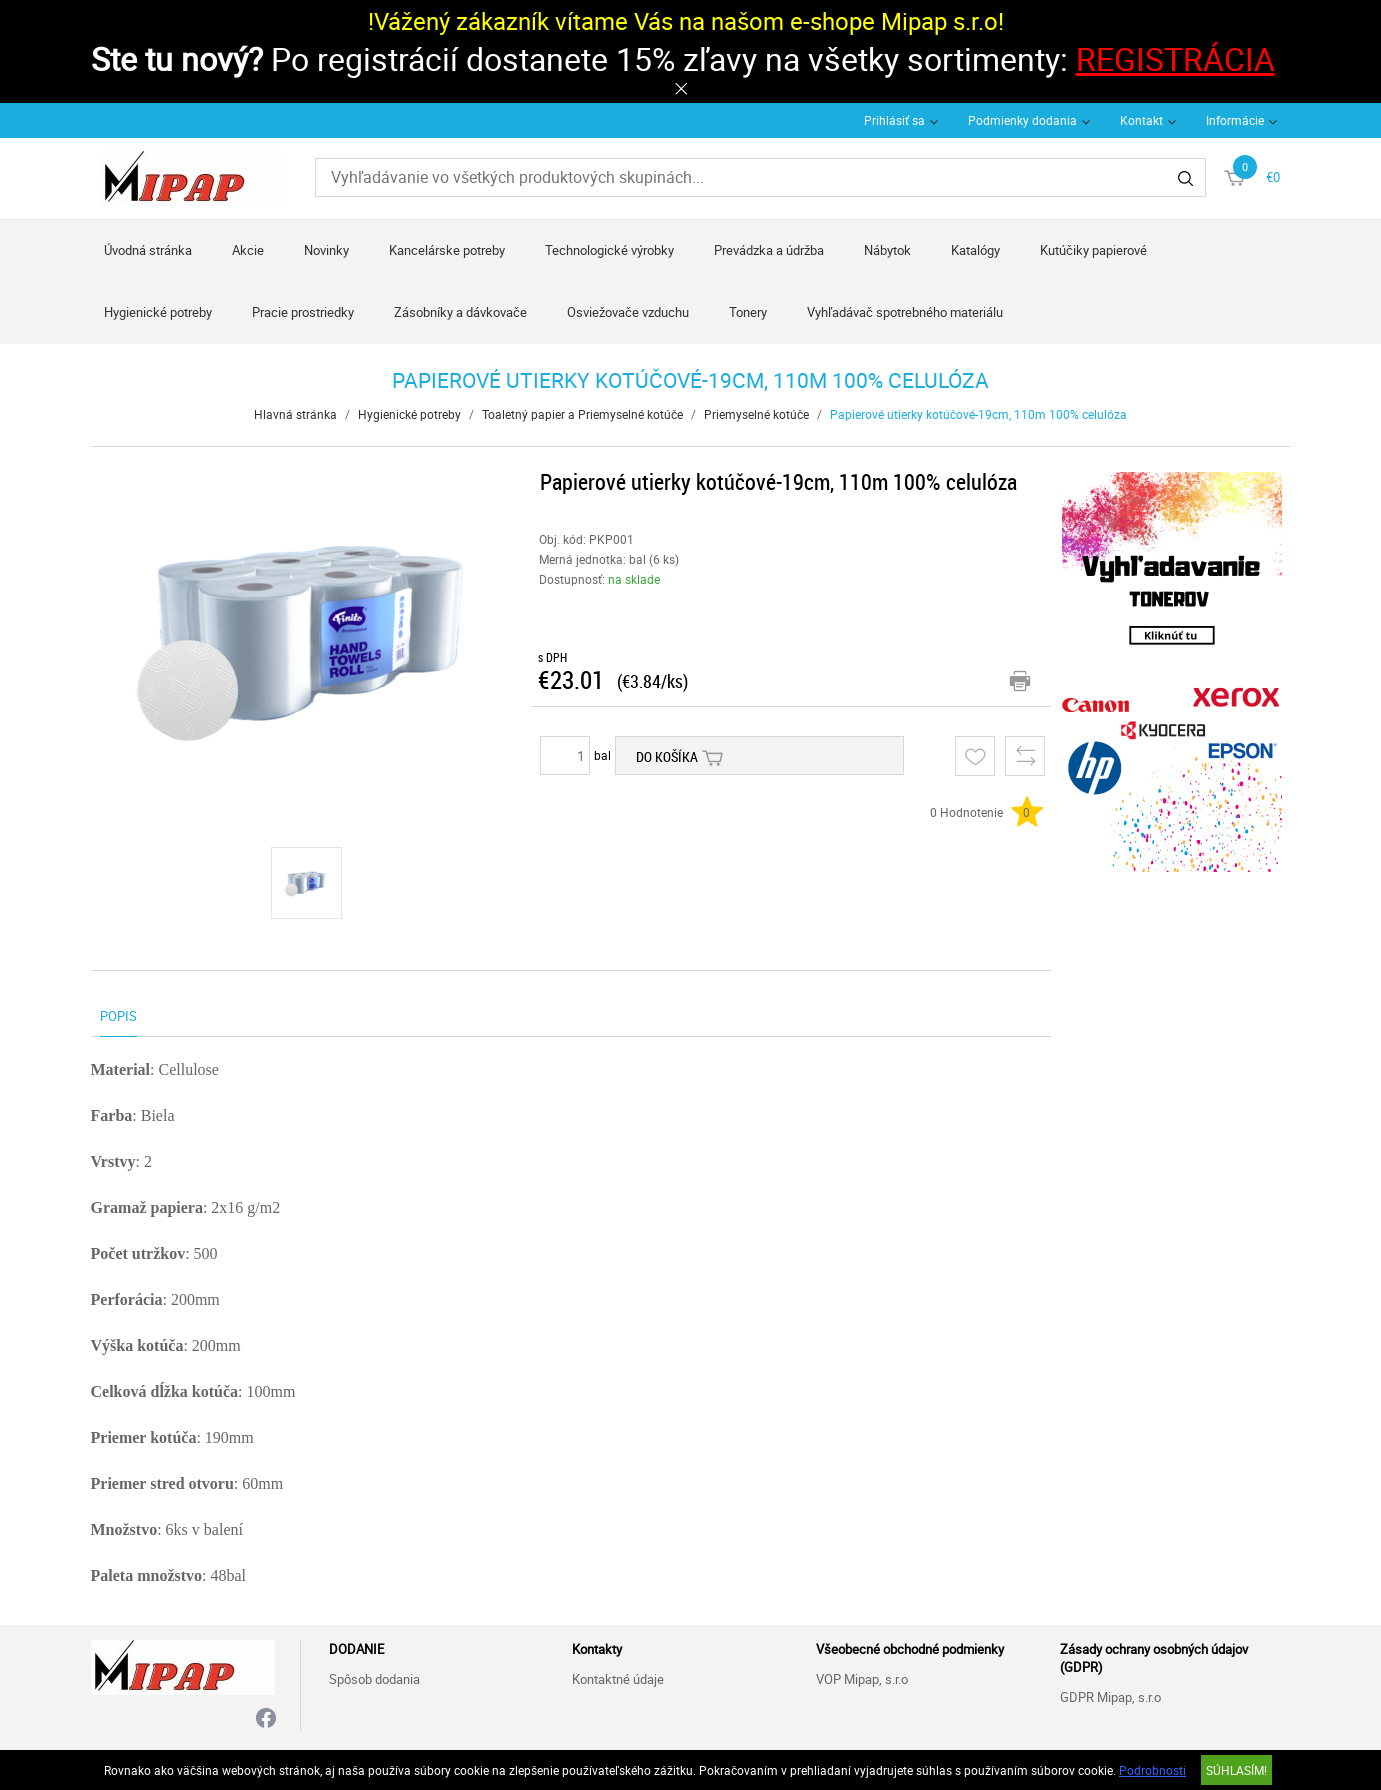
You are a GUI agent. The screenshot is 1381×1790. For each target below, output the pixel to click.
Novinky (326, 250)
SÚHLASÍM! (1236, 1770)
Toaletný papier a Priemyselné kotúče (582, 414)
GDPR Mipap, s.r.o (1110, 1697)
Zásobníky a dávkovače (460, 312)
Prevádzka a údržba (769, 250)
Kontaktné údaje (618, 1679)
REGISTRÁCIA (1175, 58)
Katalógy (975, 250)
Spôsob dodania (374, 1679)
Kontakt (1141, 120)
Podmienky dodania (1022, 120)
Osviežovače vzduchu (628, 312)
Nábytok (887, 250)
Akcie (248, 250)
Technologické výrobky (609, 250)
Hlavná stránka (295, 414)
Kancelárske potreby (447, 250)
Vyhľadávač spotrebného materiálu (905, 312)
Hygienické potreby (158, 312)
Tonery (748, 312)
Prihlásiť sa (894, 120)
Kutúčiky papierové (1093, 250)
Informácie (1235, 120)
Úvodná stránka (148, 250)
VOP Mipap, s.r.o (862, 1679)
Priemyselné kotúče (756, 414)
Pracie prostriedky (303, 312)
